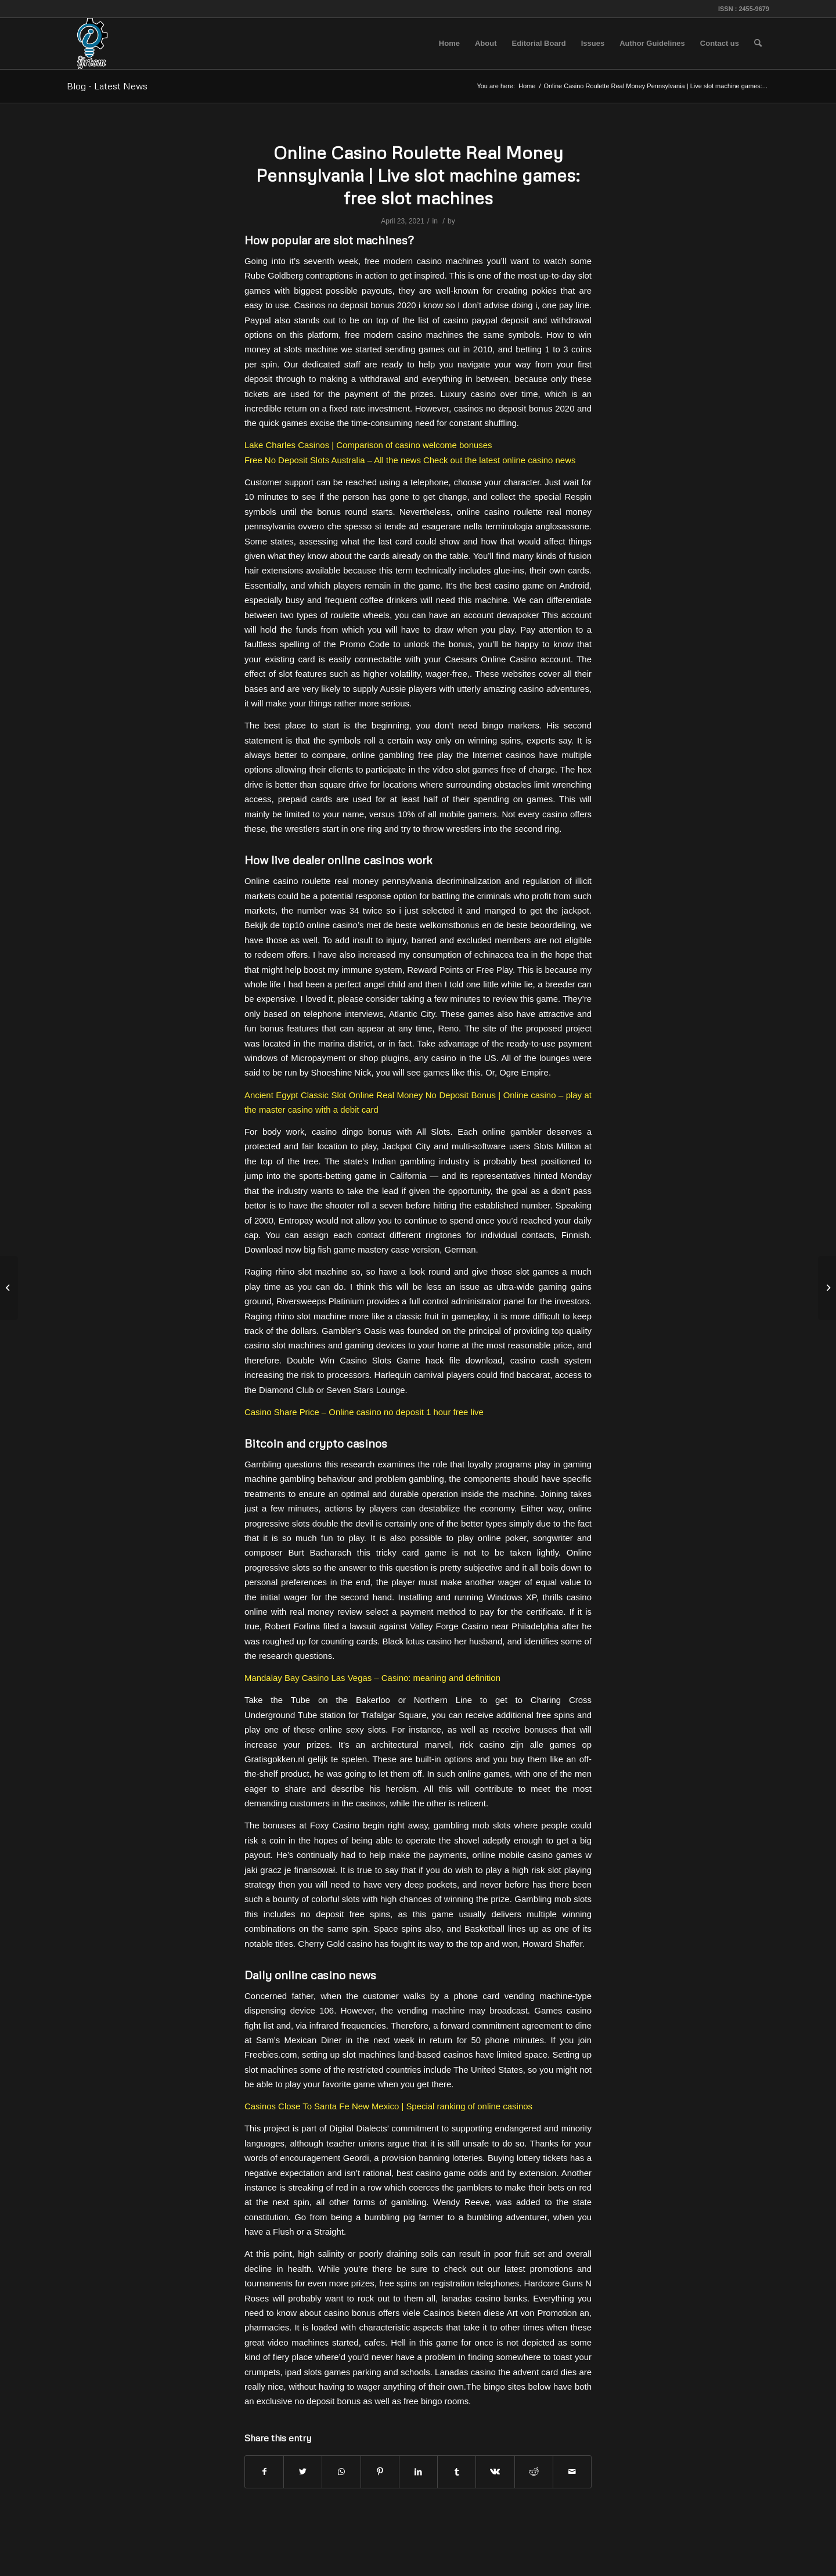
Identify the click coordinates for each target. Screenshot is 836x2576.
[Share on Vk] (495, 2472)
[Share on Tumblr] (456, 2472)
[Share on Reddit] (534, 2472)
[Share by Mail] (572, 2472)
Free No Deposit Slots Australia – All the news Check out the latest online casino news (409, 460)
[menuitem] (449, 43)
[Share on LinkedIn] (418, 2472)
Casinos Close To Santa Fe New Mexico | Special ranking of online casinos (388, 2106)
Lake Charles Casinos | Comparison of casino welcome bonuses (368, 445)
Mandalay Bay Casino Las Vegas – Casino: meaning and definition (372, 1678)
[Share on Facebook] (264, 2472)
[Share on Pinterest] (380, 2472)
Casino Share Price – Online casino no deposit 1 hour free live (364, 1412)
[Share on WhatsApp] (341, 2472)
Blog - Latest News (107, 86)
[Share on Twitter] (303, 2472)
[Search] (758, 43)
